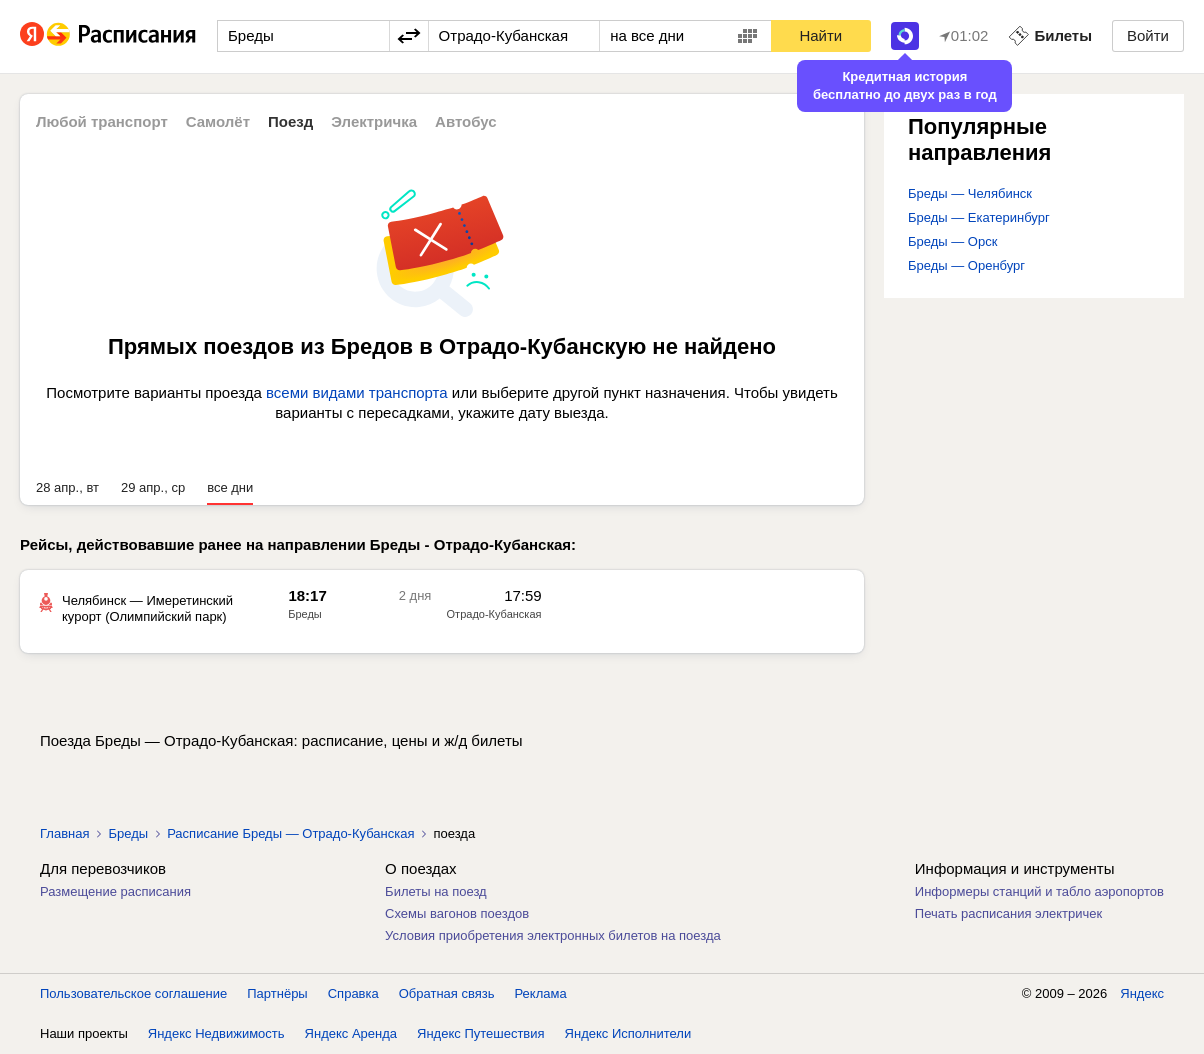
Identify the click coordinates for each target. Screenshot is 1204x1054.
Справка (353, 993)
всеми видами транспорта (357, 392)
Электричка (374, 121)
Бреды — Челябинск (970, 193)
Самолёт (218, 121)
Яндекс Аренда (351, 1033)
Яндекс (1142, 993)
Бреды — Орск (952, 241)
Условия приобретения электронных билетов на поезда (553, 935)
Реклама (541, 993)
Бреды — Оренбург (966, 265)
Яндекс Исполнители (628, 1033)
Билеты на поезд (436, 891)
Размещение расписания (115, 891)
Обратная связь (447, 993)
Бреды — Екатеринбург (979, 217)
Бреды (128, 833)
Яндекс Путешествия (481, 1033)
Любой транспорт (102, 121)
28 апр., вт (67, 487)
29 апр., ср (153, 487)
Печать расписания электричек (1008, 913)
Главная (64, 833)
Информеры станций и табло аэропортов (1039, 891)
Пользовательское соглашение (133, 993)
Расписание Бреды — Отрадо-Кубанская (290, 833)
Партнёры (277, 993)
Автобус (466, 121)
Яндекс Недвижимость (216, 1033)
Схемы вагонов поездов (457, 913)
